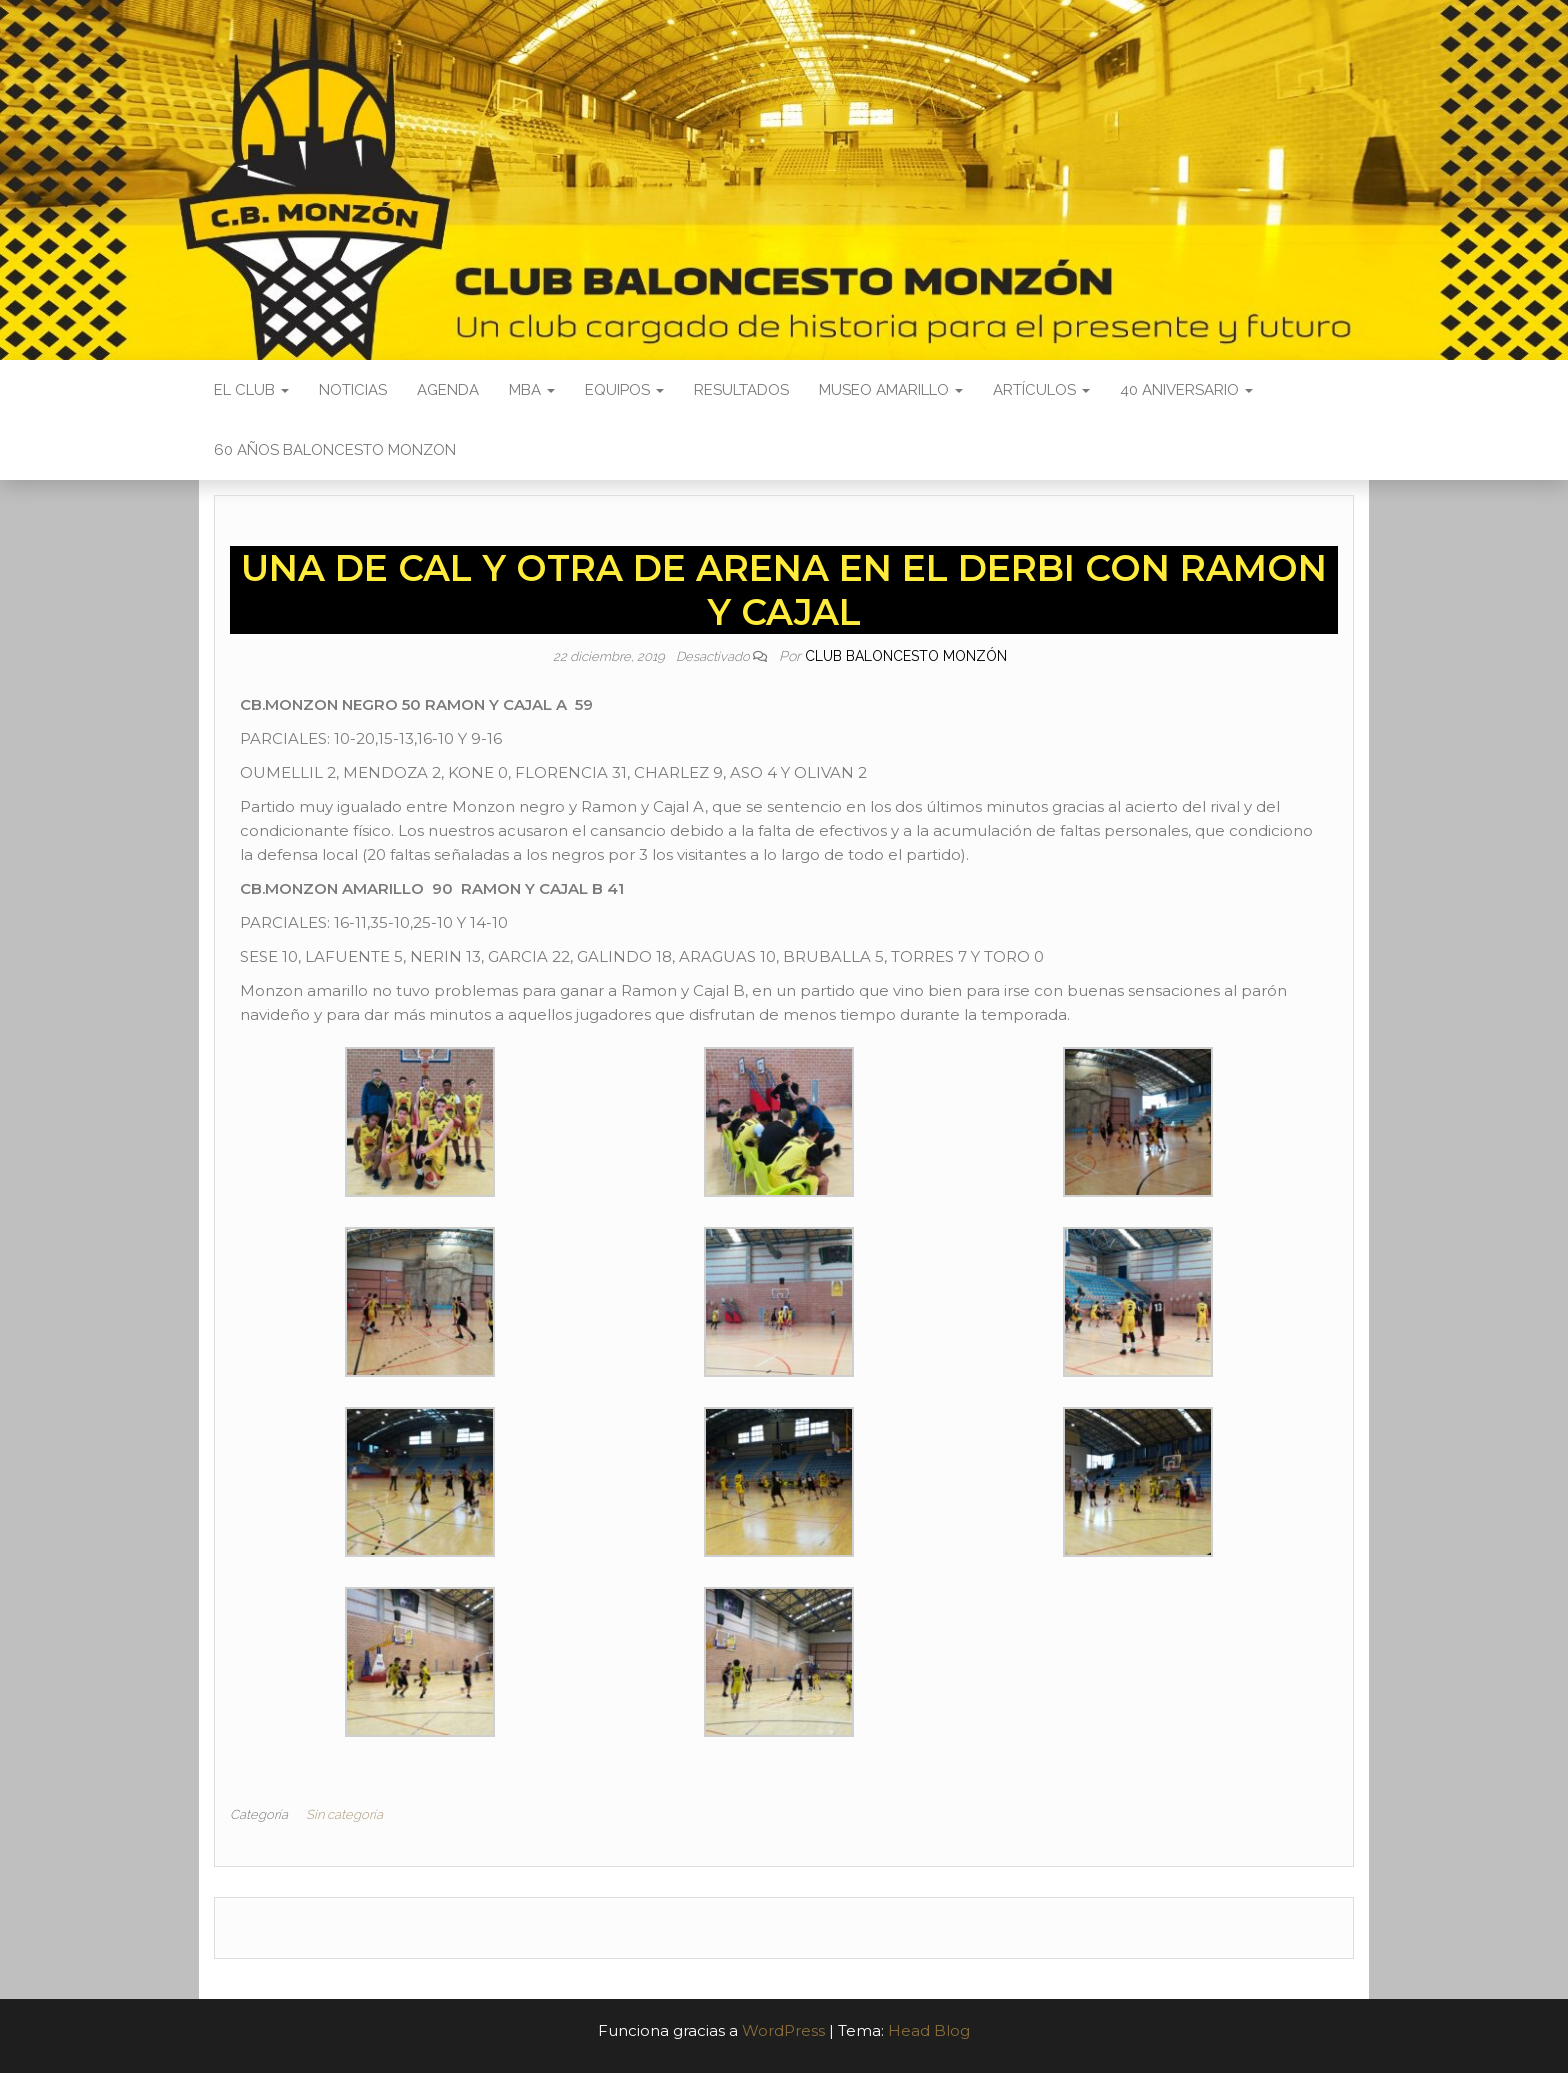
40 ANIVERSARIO (1186, 390)
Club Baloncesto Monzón (906, 656)
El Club (251, 390)
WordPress (783, 2030)
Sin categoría (344, 1814)
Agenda (448, 390)
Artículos (1041, 390)
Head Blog (929, 2030)
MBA (532, 390)
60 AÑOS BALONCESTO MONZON (335, 450)
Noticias (353, 390)
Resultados (741, 390)
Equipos (624, 390)
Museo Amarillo (891, 390)
